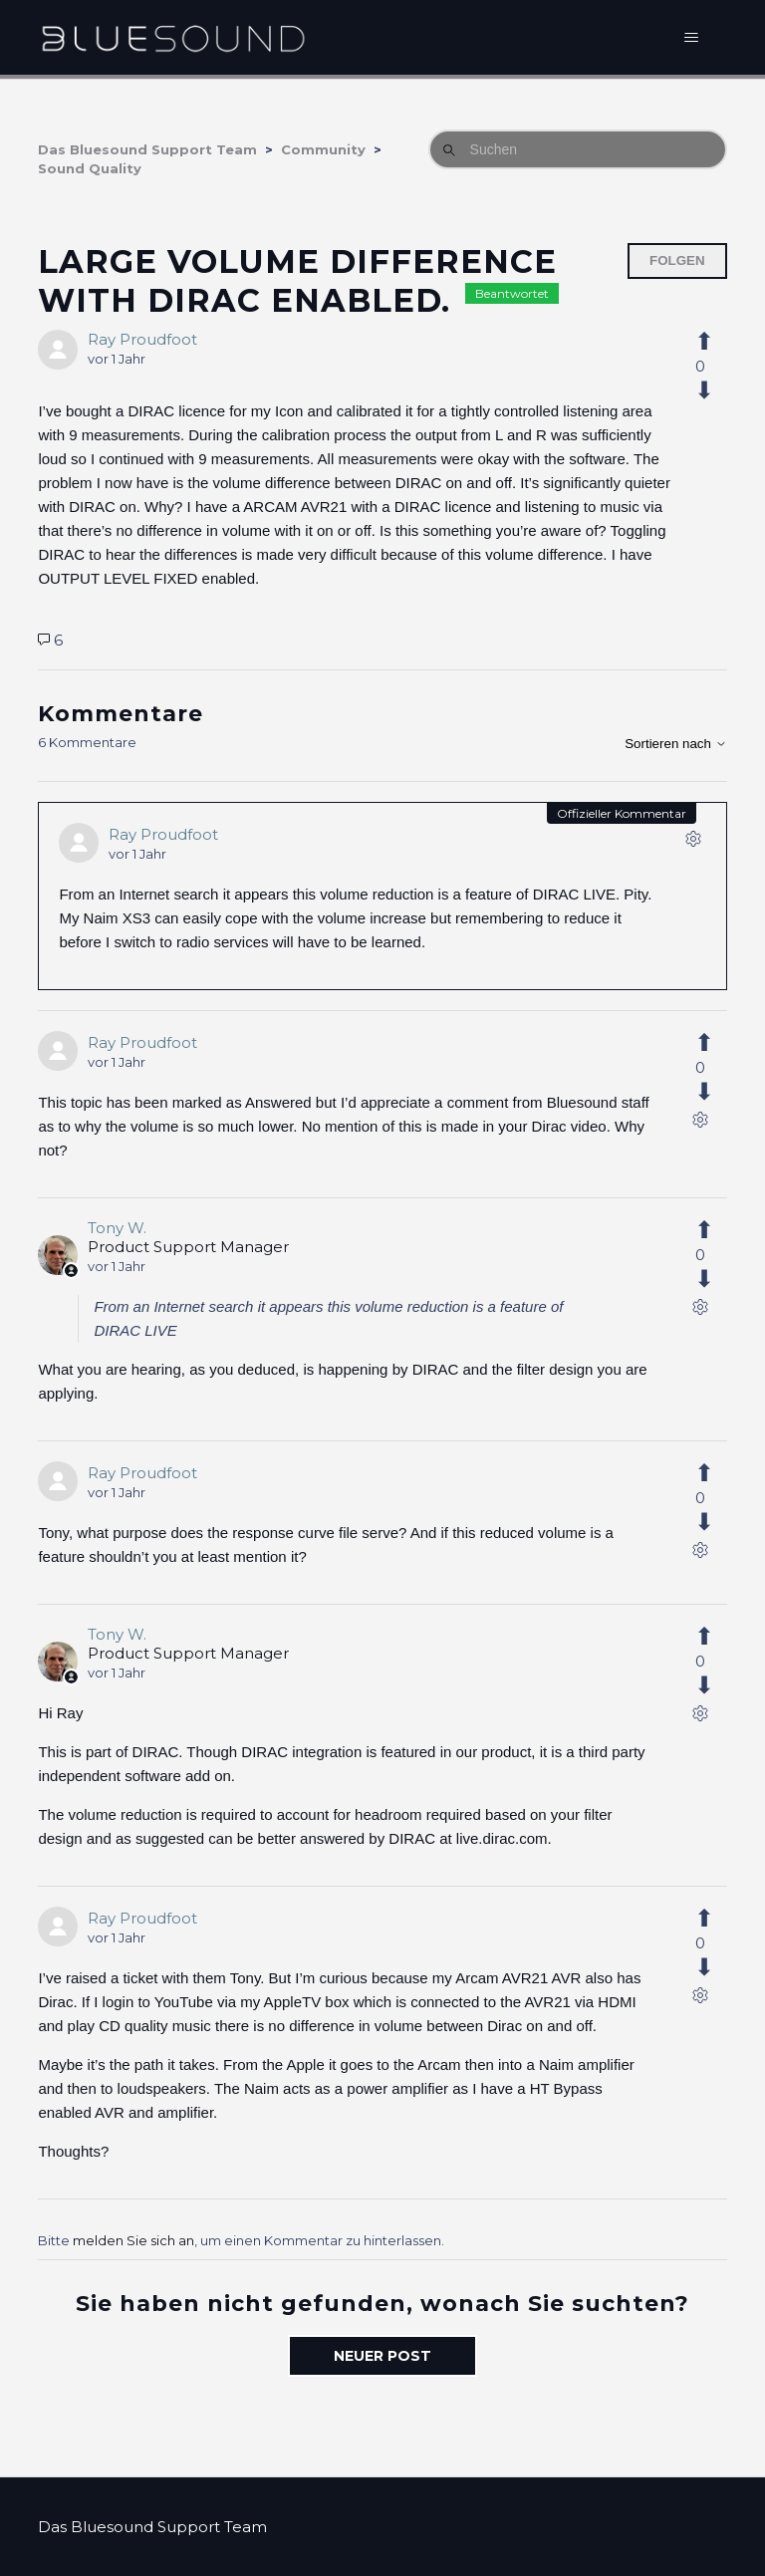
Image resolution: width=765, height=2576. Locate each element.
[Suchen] (577, 149)
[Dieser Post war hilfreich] (715, 342)
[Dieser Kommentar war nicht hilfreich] (715, 1092)
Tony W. (117, 1227)
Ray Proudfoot (142, 339)
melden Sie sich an (133, 2240)
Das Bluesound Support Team (147, 149)
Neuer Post (382, 2356)
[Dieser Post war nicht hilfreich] (715, 390)
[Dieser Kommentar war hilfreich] (715, 1043)
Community (323, 149)
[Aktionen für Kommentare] (693, 843)
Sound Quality (89, 168)
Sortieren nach (675, 743)
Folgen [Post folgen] (677, 260)
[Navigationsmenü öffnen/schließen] (691, 38)
